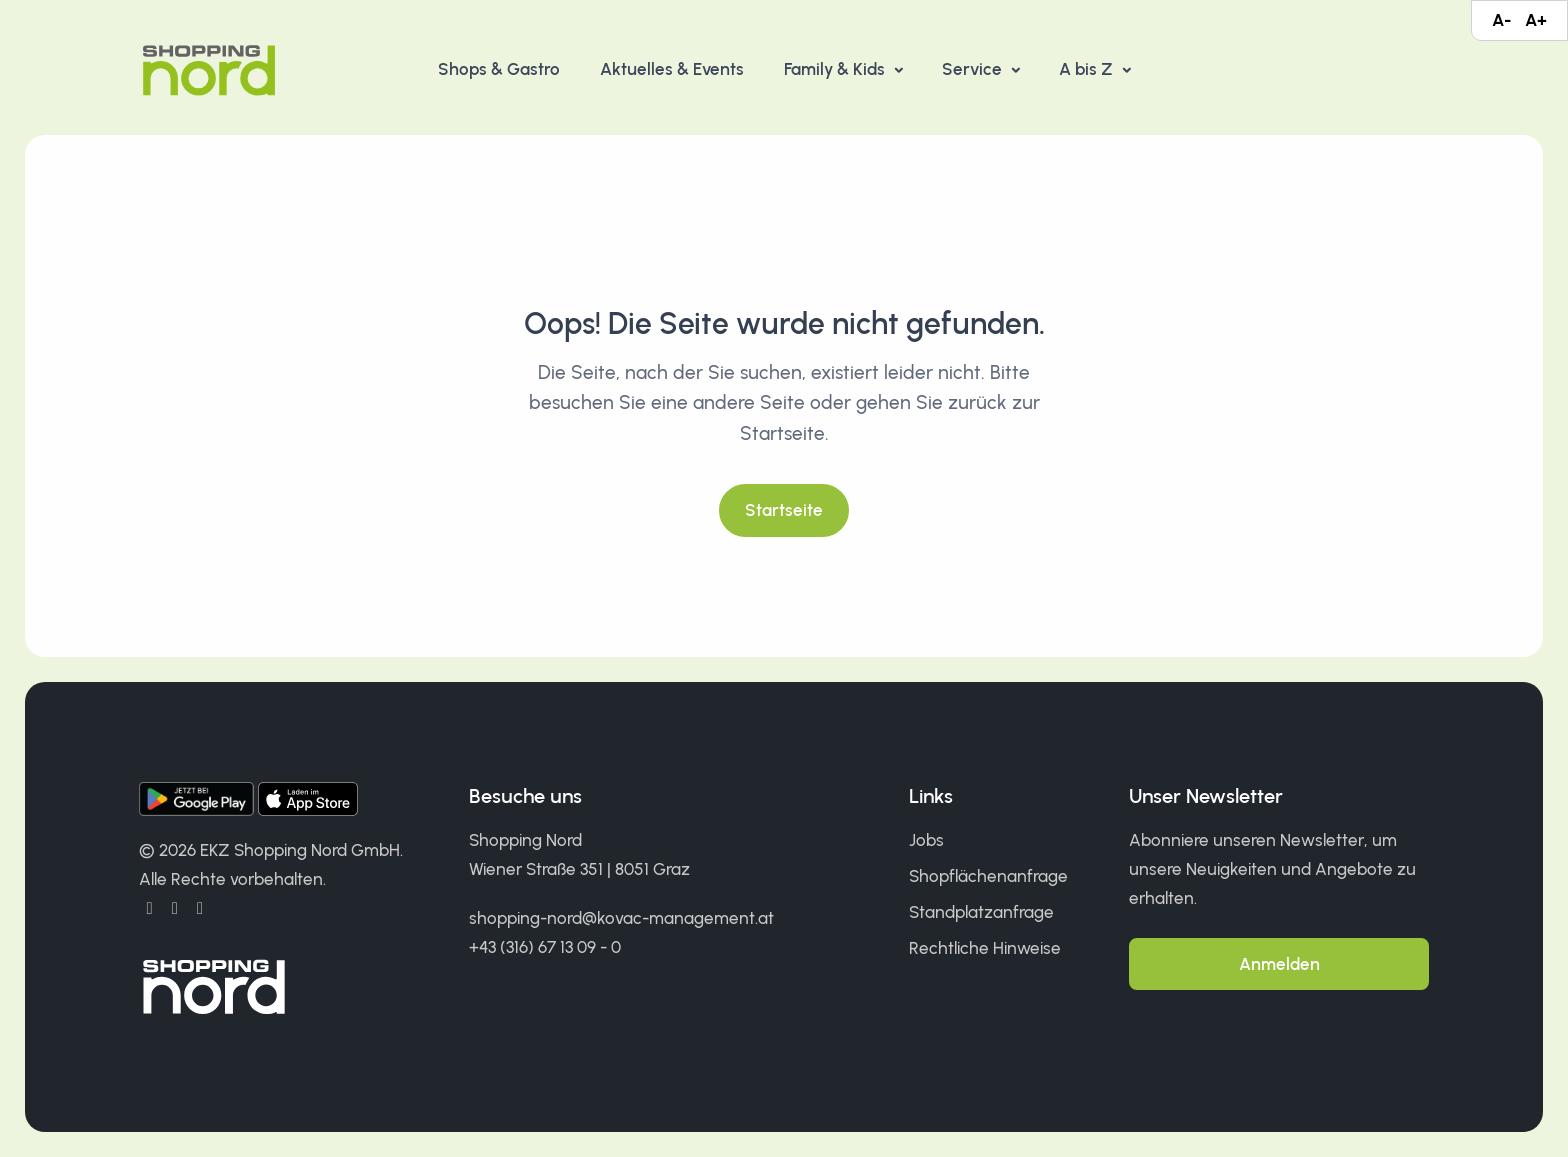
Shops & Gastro (499, 69)
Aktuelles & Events (672, 69)
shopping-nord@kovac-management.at (621, 918)
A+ (1536, 20)
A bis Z (1088, 69)
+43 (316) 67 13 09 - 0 (545, 947)
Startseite (784, 510)
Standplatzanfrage (981, 912)
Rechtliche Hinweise (985, 948)
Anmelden (1279, 964)
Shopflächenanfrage (988, 876)
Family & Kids (836, 69)
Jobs (926, 840)
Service (974, 69)
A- (1501, 20)
